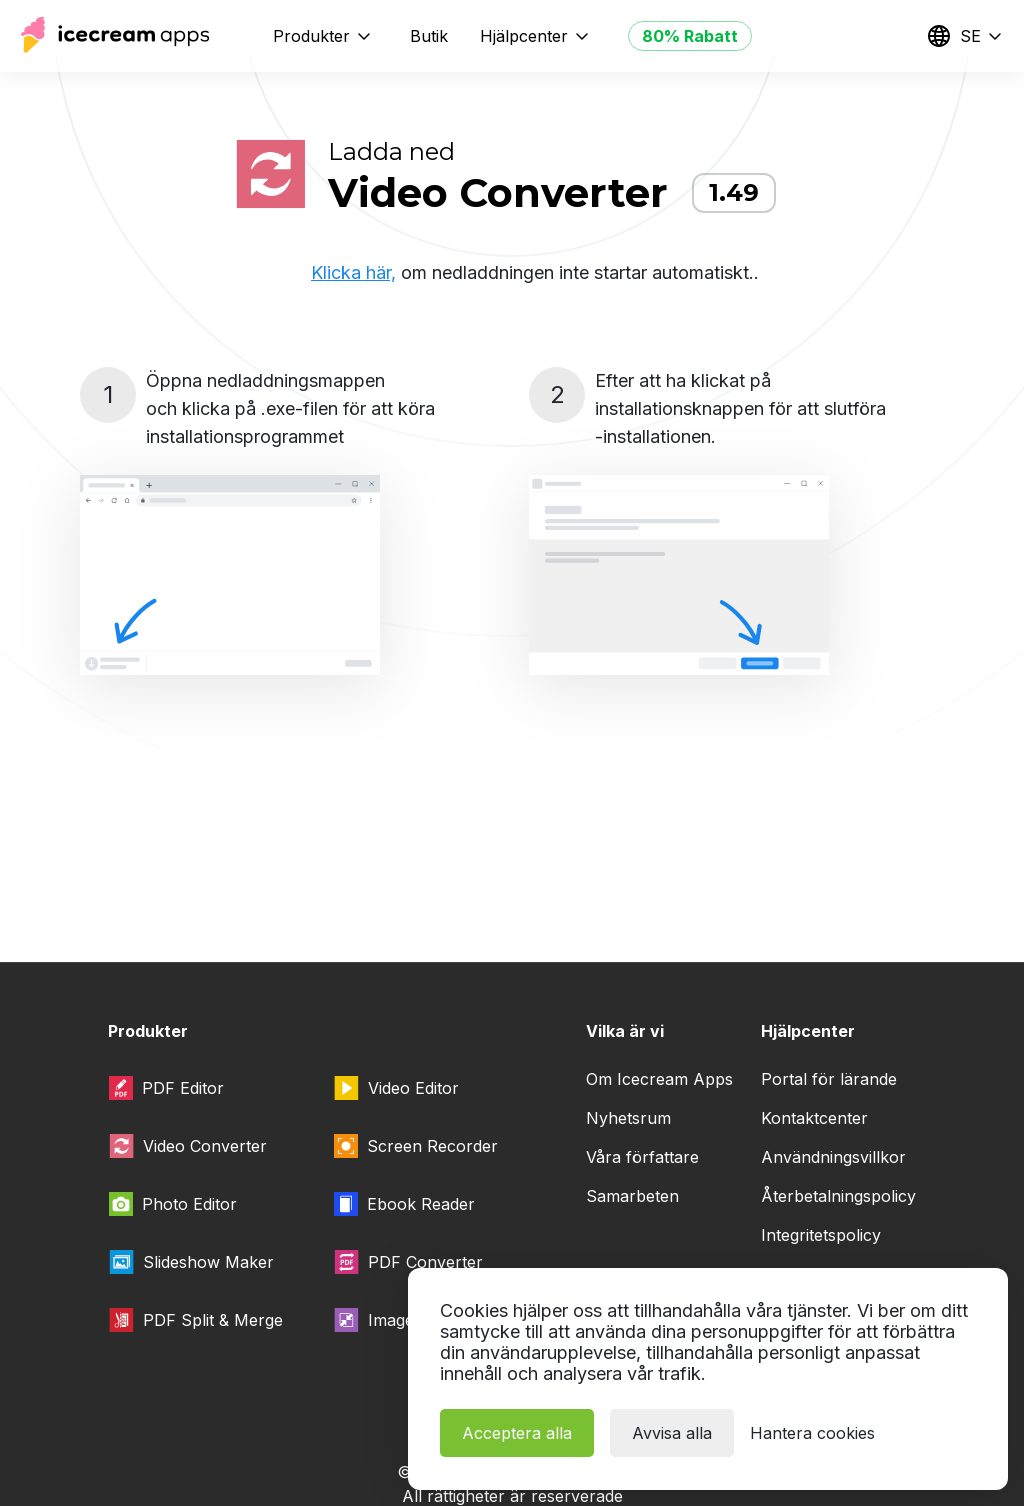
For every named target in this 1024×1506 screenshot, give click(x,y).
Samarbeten (632, 1196)
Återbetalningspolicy (838, 1196)
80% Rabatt (690, 36)
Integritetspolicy (821, 1235)
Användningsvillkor (833, 1157)
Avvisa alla (672, 1433)
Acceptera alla (517, 1433)
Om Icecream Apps (659, 1079)
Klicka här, (353, 272)
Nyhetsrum (628, 1118)
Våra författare (642, 1157)
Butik (429, 36)
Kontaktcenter (814, 1118)
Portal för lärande (829, 1079)
